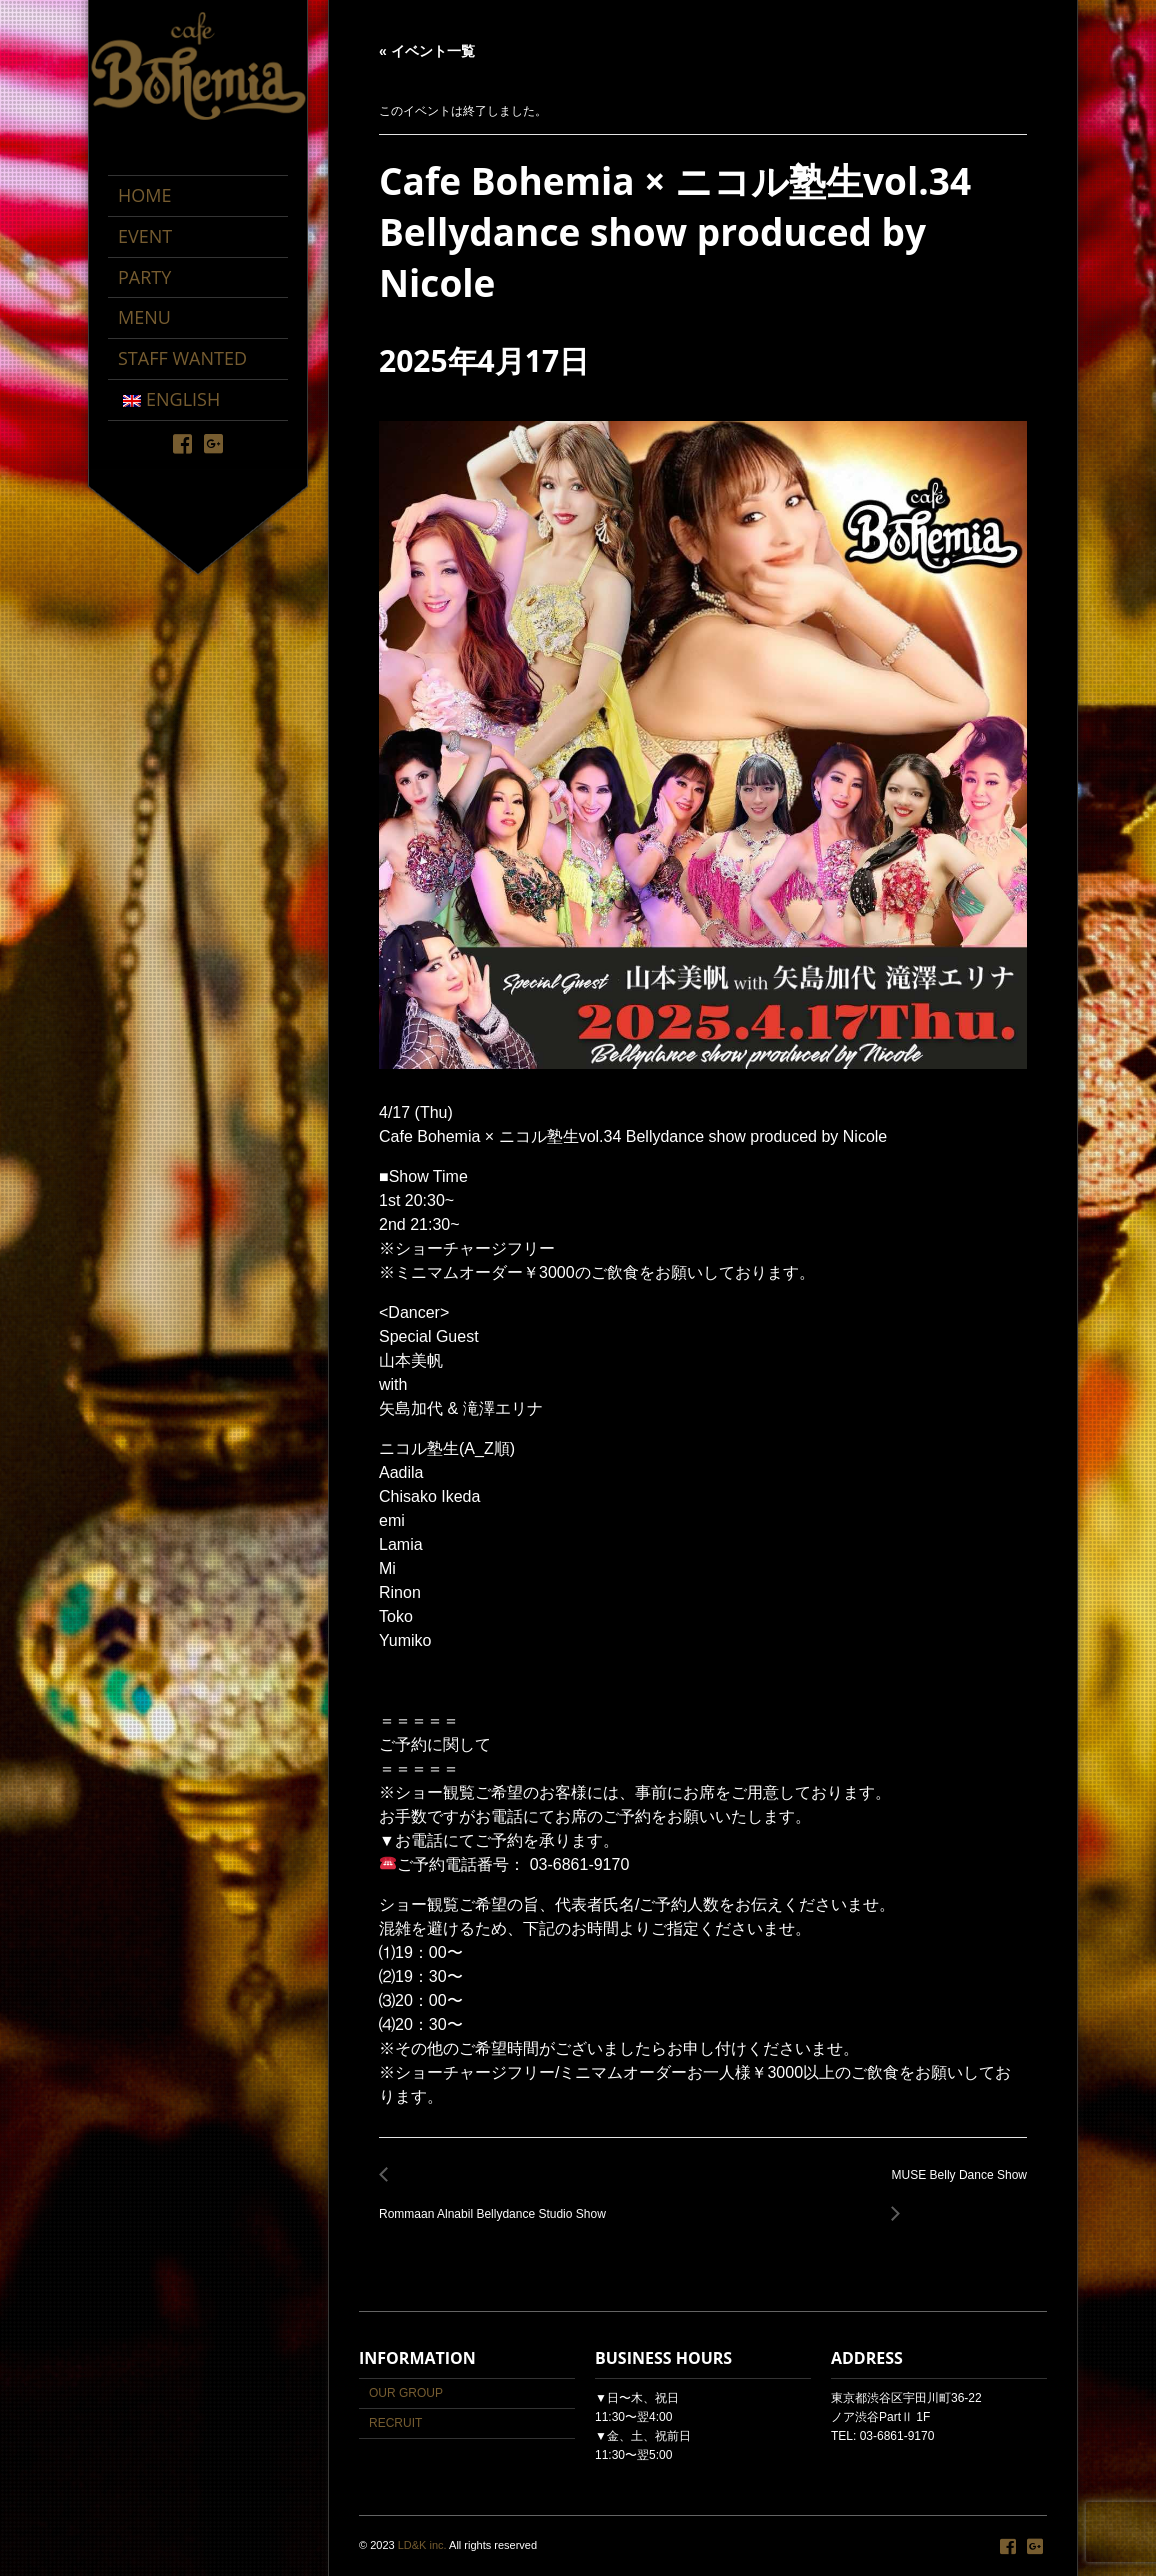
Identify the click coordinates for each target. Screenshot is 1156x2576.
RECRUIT (395, 2423)
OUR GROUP (406, 2393)
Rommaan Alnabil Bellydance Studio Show (498, 2202)
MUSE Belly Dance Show (954, 2186)
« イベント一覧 (427, 51)
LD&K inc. (422, 2545)
